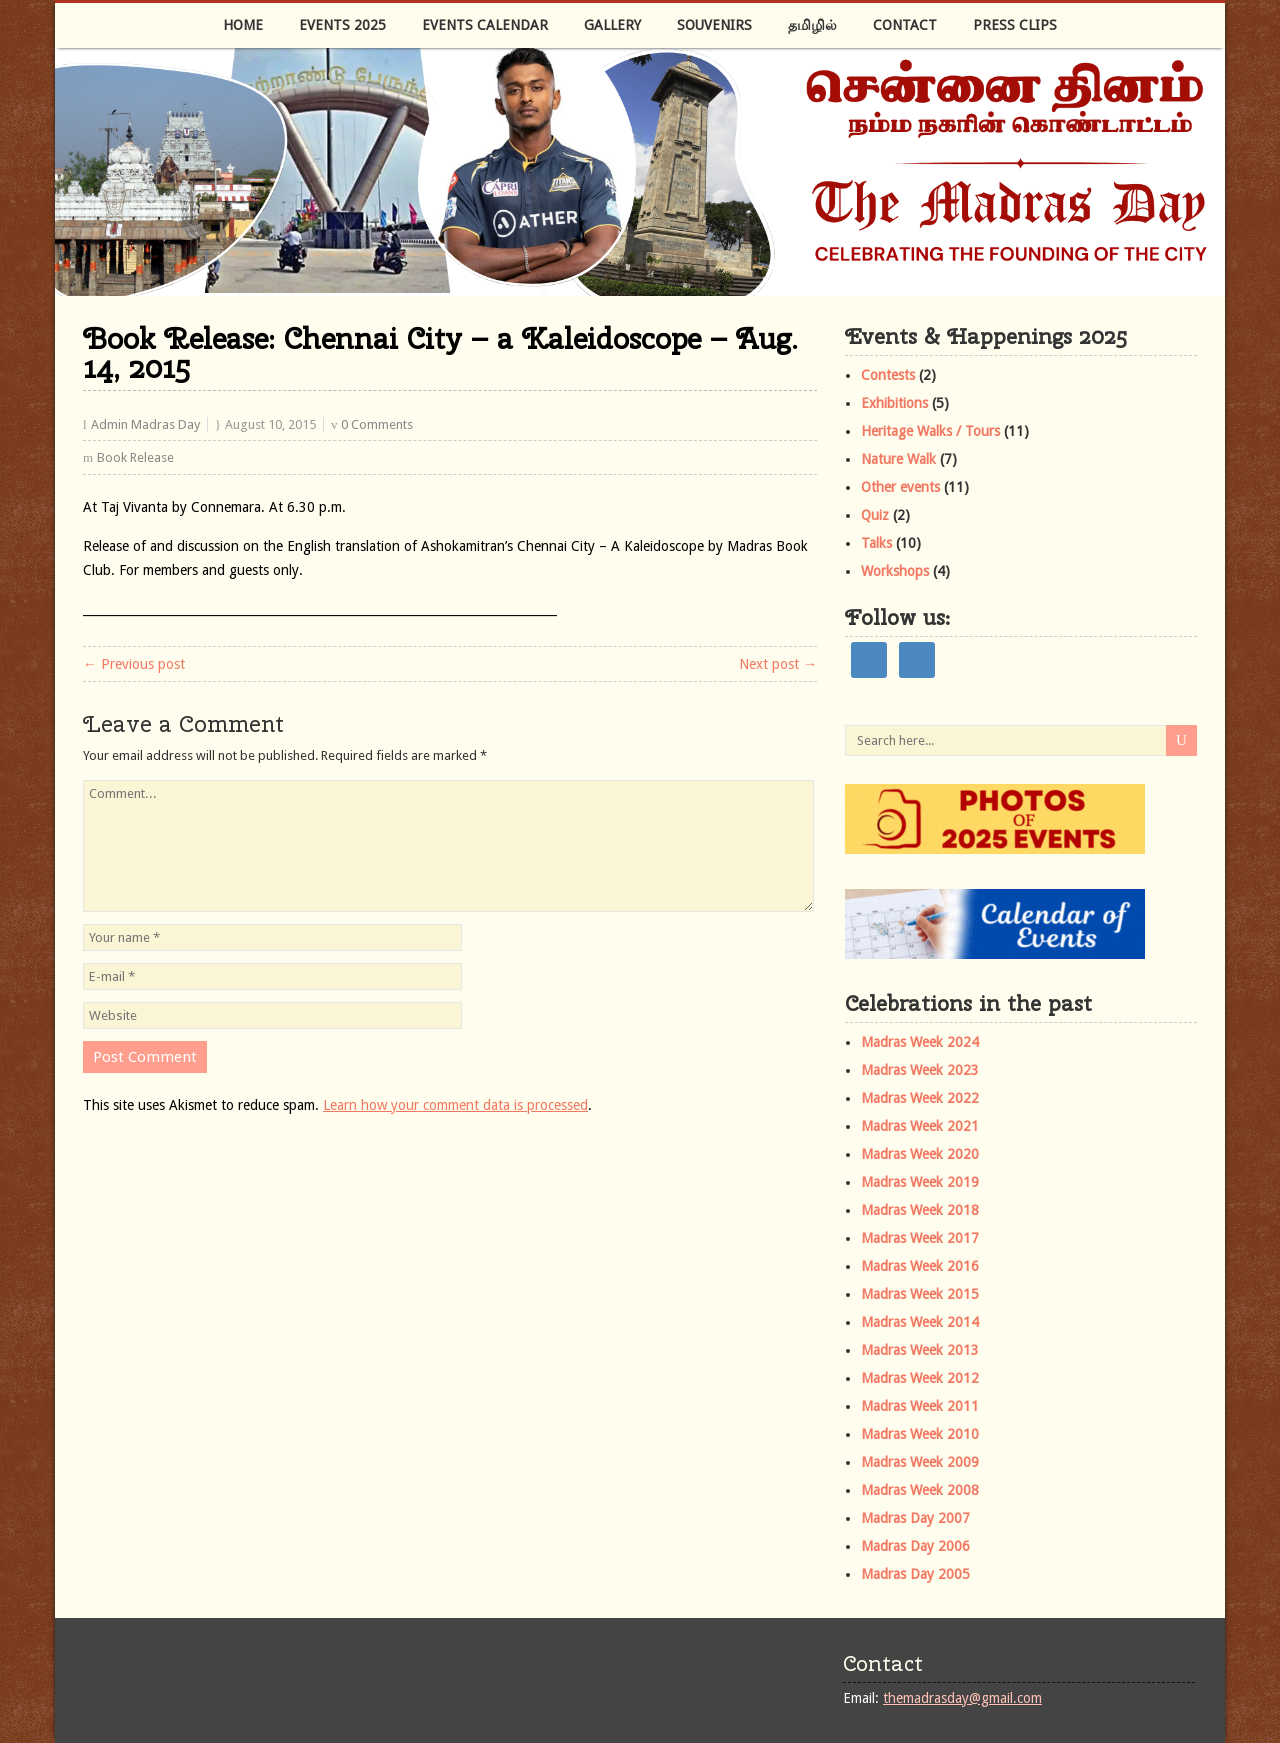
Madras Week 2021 (920, 1126)
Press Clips (1015, 25)
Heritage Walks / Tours (930, 431)
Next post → (778, 664)
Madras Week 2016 (920, 1266)
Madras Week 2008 (920, 1490)
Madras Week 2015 (920, 1294)
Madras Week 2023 (920, 1070)
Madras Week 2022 (920, 1098)
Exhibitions (894, 403)
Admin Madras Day (145, 424)
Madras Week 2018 (920, 1210)
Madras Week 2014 (920, 1322)
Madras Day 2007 (915, 1518)
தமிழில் (812, 25)
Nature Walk (898, 459)
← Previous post (134, 664)
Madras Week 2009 (920, 1462)
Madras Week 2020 (920, 1154)
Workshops (895, 571)
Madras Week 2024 (920, 1042)
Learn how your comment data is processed (455, 1105)
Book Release (135, 457)
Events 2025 (342, 25)
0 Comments (377, 424)
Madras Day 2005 (915, 1574)
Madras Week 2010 (920, 1434)
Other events (900, 487)
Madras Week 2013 (920, 1350)
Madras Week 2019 (920, 1182)
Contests (888, 375)
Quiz (875, 515)
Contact (905, 25)
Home (243, 25)
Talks (876, 543)
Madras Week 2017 (920, 1238)
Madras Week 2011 (920, 1406)
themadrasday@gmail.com (962, 1698)
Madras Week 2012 (920, 1378)
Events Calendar (485, 25)
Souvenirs (714, 25)
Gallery (612, 25)
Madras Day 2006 (915, 1546)
